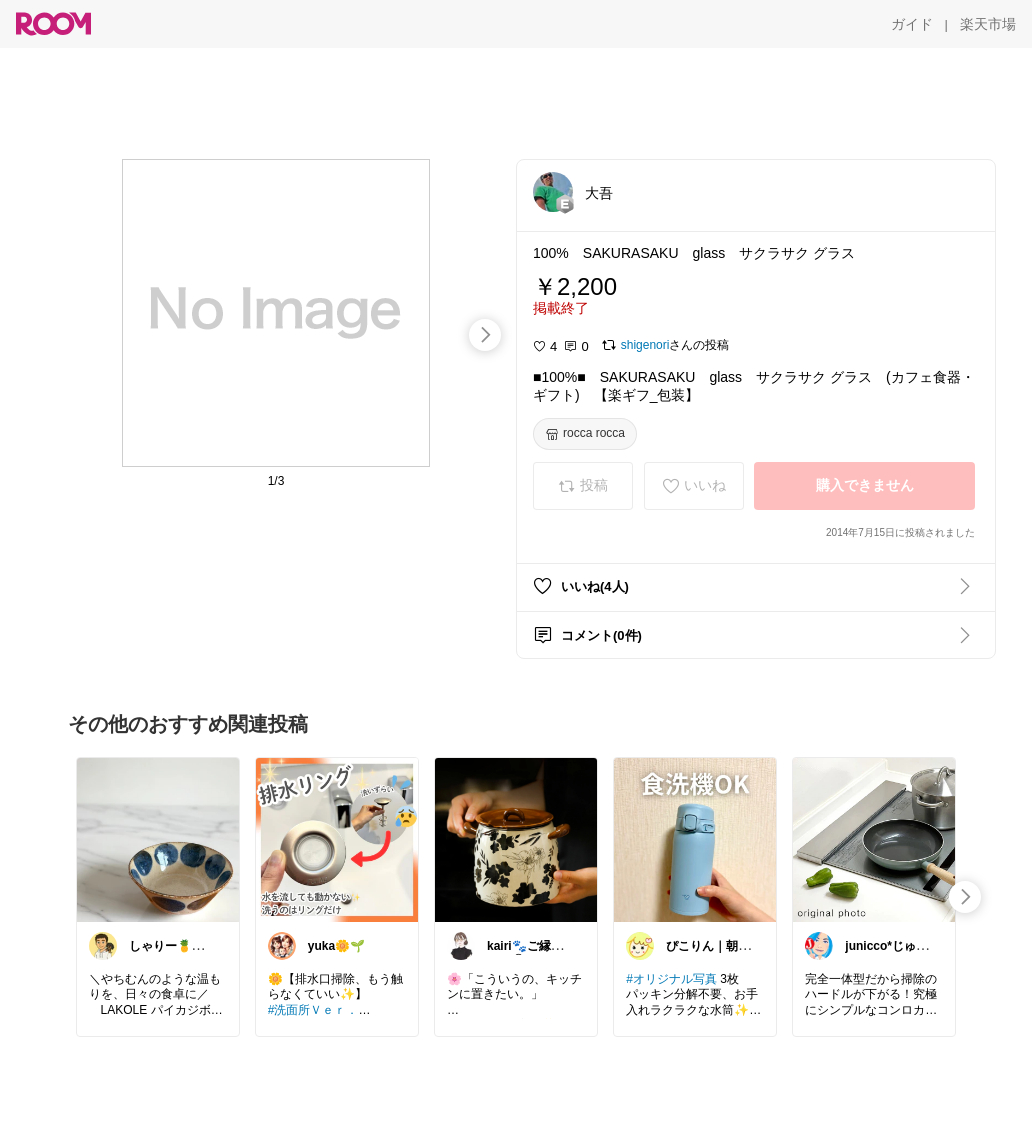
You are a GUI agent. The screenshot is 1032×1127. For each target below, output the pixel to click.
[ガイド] (912, 24)
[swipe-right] (485, 335)
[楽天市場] (988, 24)
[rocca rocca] (585, 434)
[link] (158, 839)
